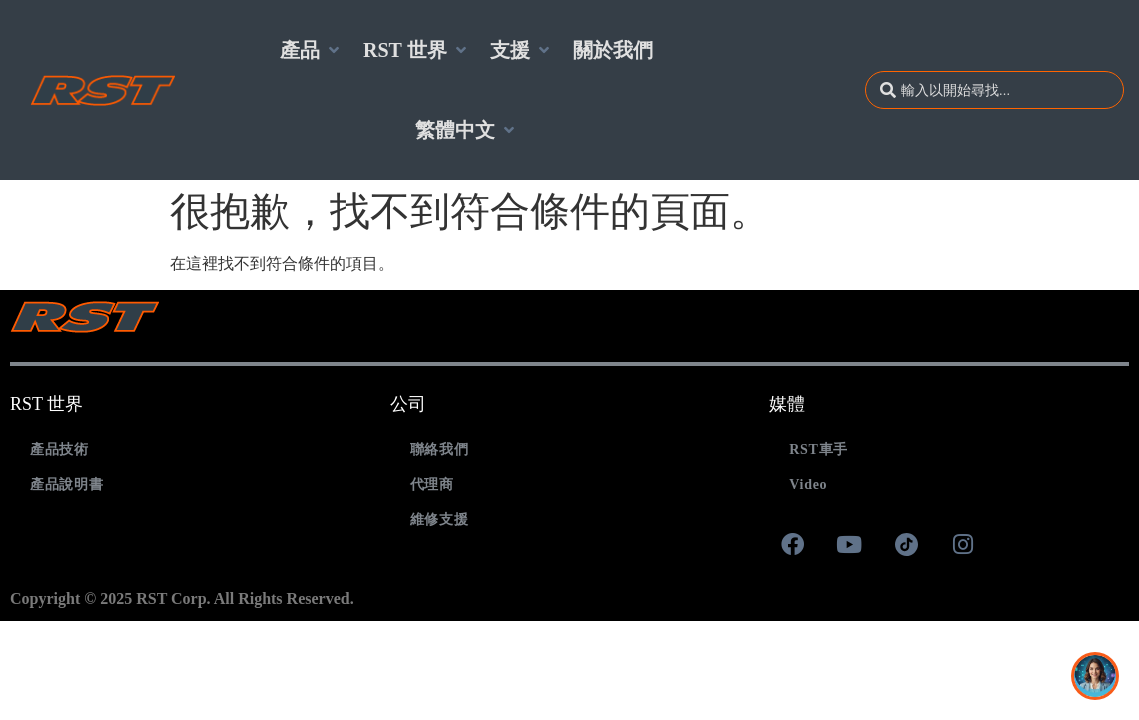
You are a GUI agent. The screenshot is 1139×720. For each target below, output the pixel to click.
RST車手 (818, 449)
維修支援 (439, 519)
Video (808, 484)
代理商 (432, 484)
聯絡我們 (439, 449)
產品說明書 (67, 484)
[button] (311, 50)
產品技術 (59, 449)
